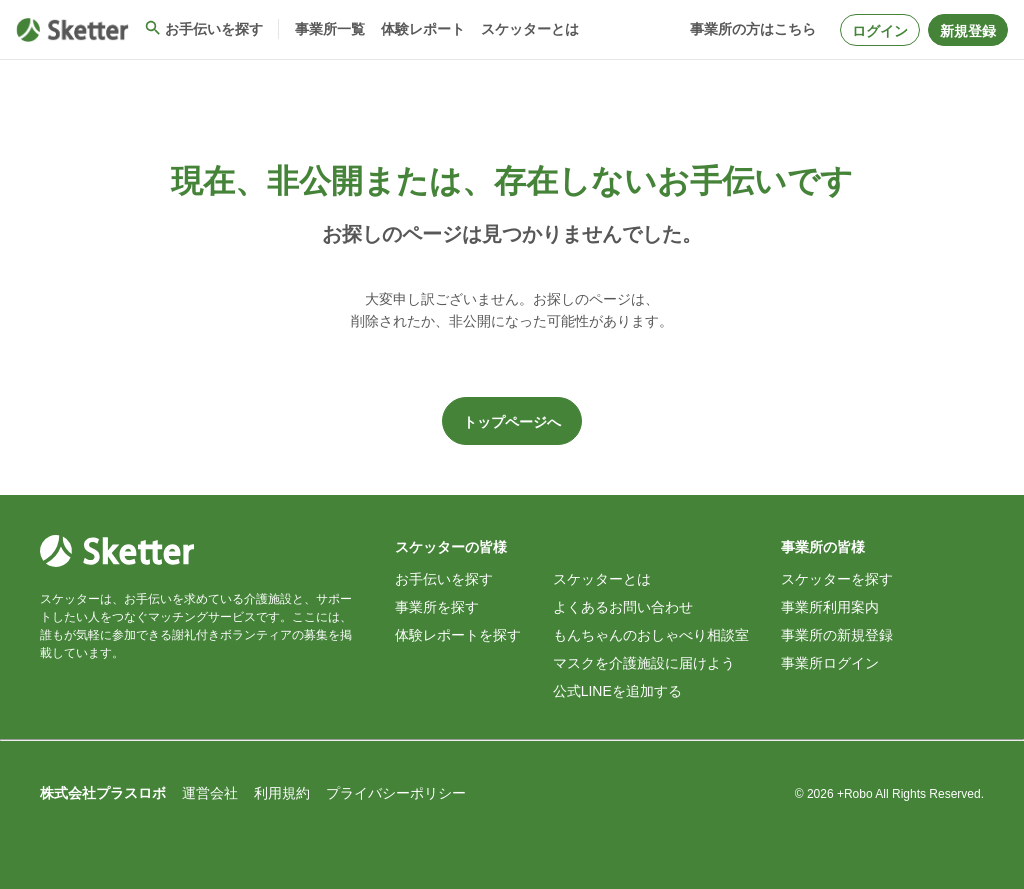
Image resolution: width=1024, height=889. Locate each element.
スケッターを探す (837, 579)
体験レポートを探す (458, 635)
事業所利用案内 (830, 607)
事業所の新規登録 (837, 635)
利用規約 (282, 793)
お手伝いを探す (444, 579)
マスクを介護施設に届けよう (644, 663)
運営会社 (210, 793)
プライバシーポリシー (396, 793)
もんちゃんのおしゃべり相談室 (651, 635)
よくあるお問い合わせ (623, 607)
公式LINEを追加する (617, 691)
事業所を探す (437, 607)
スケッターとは (602, 579)
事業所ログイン (830, 663)
